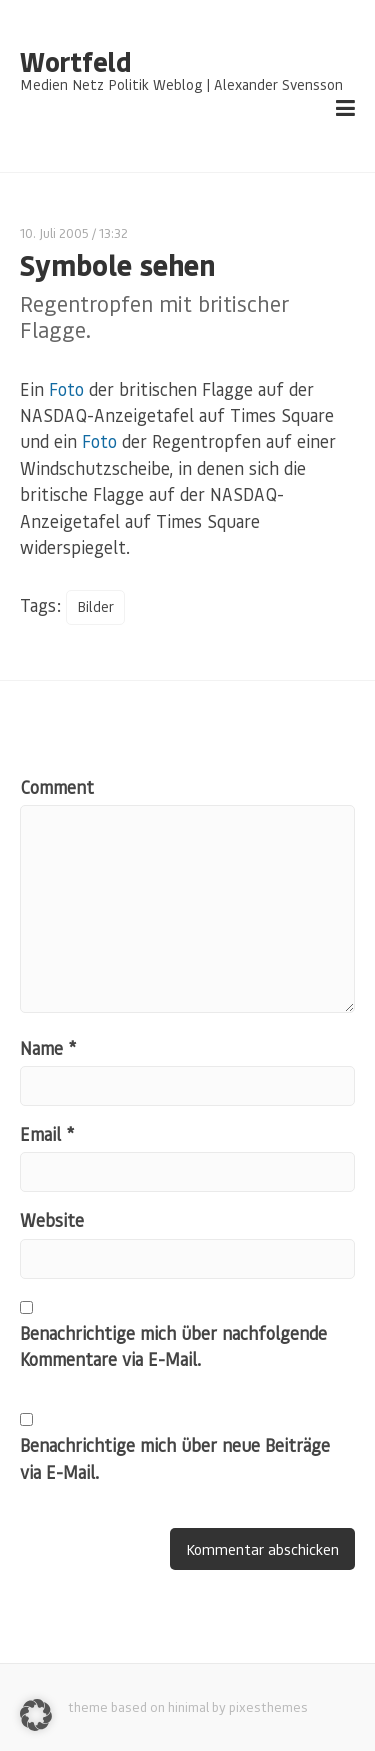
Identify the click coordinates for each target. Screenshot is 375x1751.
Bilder (95, 606)
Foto (66, 389)
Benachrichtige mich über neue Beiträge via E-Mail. (175, 1458)
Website (52, 1220)
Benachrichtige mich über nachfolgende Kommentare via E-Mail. (173, 1346)
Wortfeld (75, 62)
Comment (57, 787)
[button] (36, 1715)
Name (48, 1048)
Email (47, 1134)
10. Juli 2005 (54, 232)
